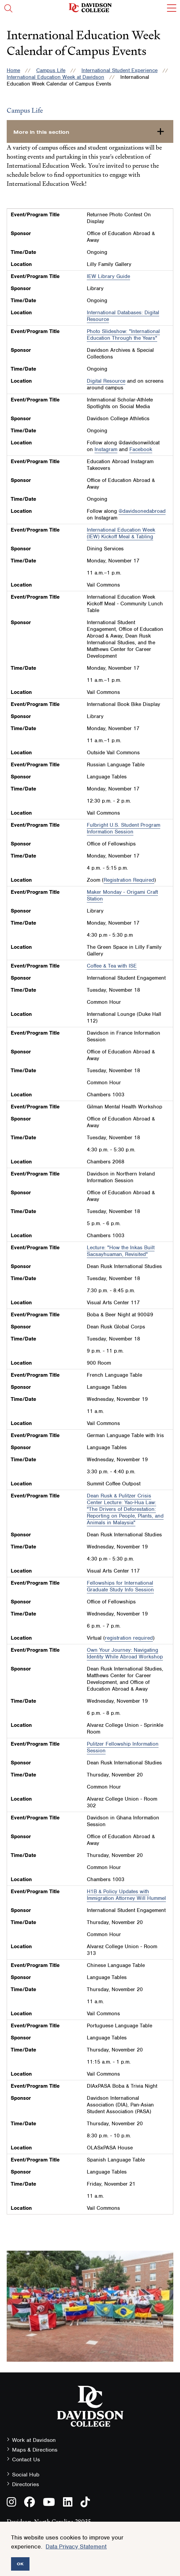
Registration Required (129, 880)
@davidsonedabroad (142, 511)
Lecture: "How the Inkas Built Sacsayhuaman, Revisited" (121, 1251)
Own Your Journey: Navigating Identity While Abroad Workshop (125, 1653)
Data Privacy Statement (76, 2546)
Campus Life (50, 70)
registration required (129, 1638)
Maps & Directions (34, 2449)
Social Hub (26, 2474)
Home (13, 70)
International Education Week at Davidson (55, 77)
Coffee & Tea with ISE (112, 966)
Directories (25, 2484)
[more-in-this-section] (90, 131)
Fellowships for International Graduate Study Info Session (120, 1586)
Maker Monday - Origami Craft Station (122, 895)
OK (20, 2563)
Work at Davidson (34, 2440)
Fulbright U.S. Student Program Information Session (123, 828)
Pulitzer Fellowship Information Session (123, 1747)
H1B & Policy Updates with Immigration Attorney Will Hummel (126, 1895)
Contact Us (26, 2459)
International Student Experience (119, 70)
